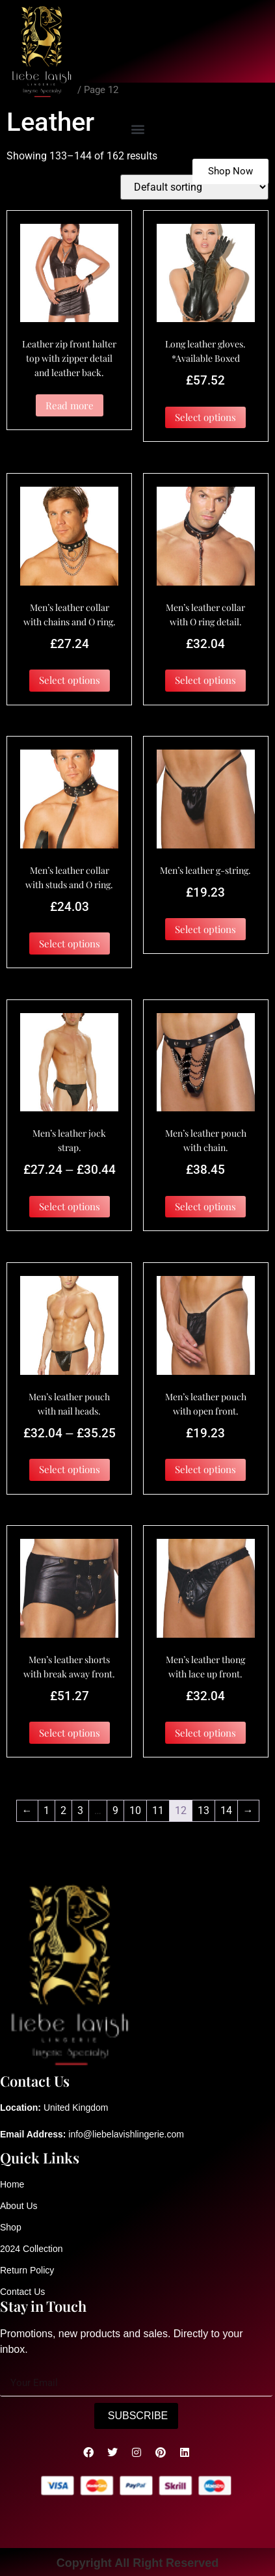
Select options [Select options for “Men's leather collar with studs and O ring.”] (69, 943)
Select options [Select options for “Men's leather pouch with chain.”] (205, 1206)
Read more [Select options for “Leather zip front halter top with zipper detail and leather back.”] (70, 405)
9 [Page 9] (115, 1810)
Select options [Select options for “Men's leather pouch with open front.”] (205, 1469)
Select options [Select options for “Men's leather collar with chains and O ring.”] (69, 679)
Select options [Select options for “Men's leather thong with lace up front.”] (205, 1732)
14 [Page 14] (226, 1810)
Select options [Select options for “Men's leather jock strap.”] (69, 1206)
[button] (137, 128)
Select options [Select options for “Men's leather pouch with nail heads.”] (69, 1469)
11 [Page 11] (158, 1810)
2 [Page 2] (63, 1810)
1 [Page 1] (46, 1810)
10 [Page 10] (135, 1810)
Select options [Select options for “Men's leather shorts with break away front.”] (69, 1732)
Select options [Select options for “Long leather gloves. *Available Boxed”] (205, 417)
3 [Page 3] (80, 1810)
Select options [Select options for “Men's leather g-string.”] (205, 929)
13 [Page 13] (203, 1810)
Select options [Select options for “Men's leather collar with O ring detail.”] (205, 679)
